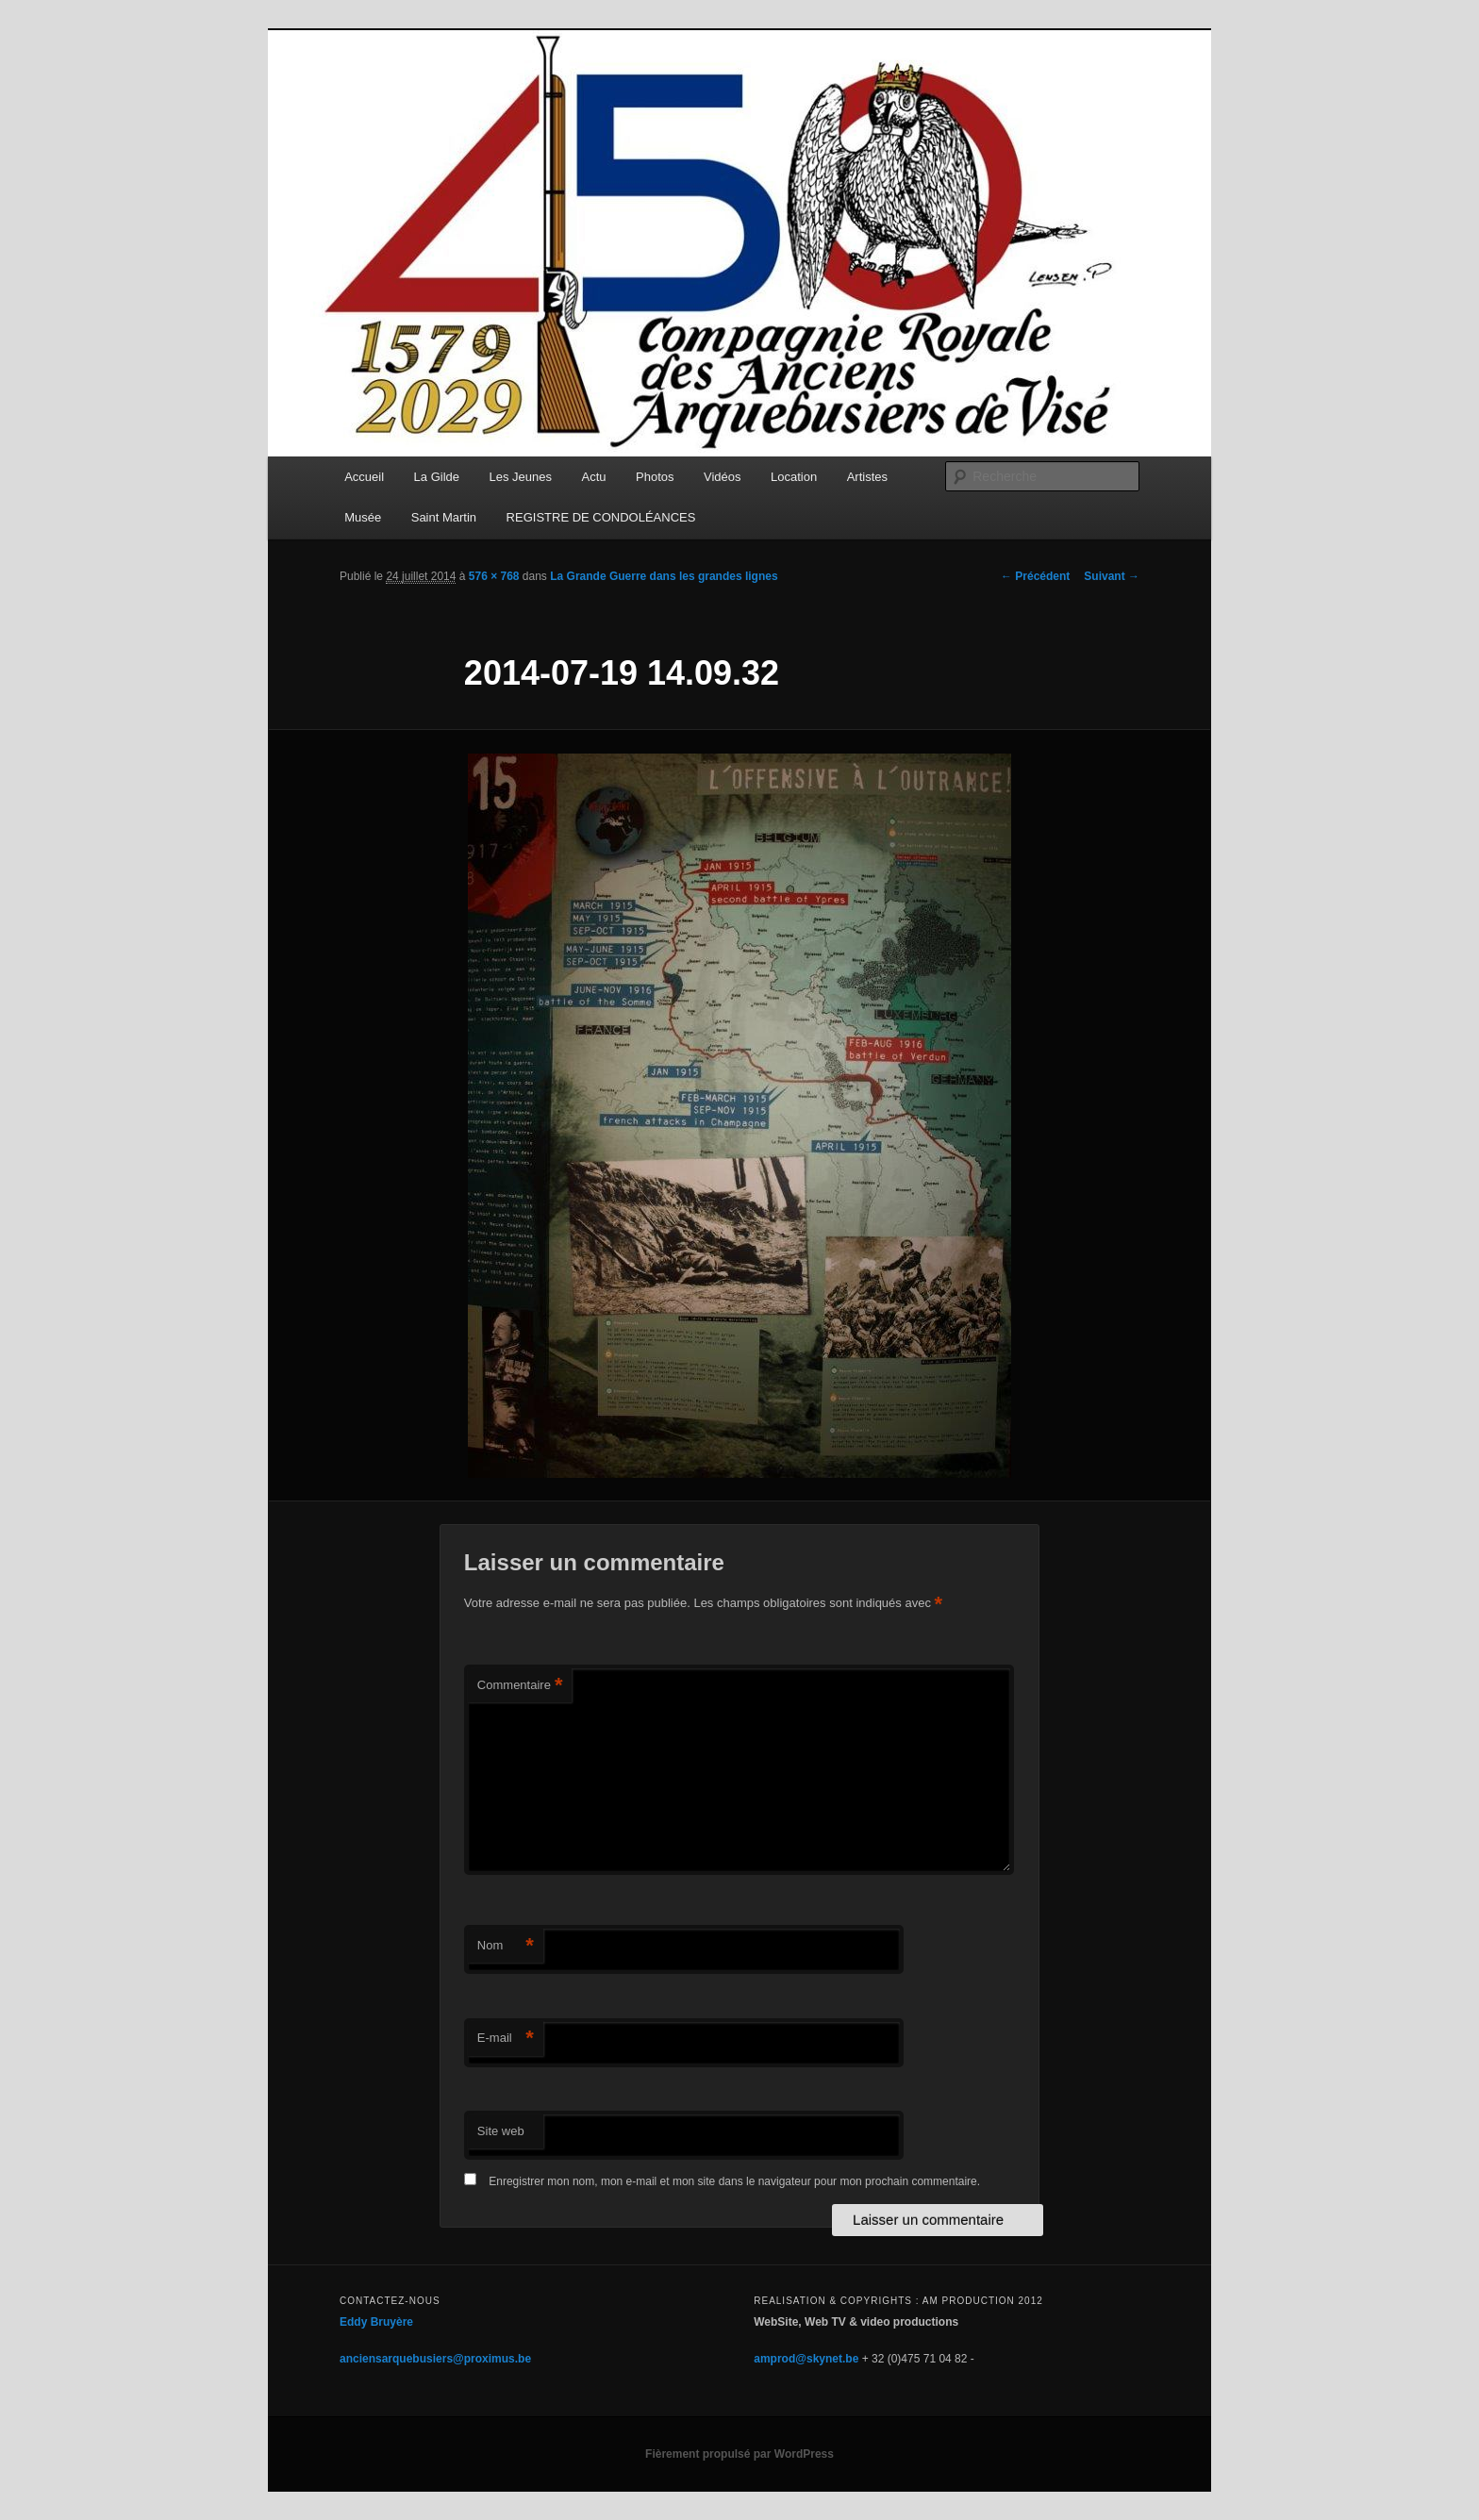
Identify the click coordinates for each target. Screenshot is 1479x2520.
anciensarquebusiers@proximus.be (435, 2358)
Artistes (867, 477)
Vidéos (722, 477)
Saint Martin (443, 517)
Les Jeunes (521, 477)
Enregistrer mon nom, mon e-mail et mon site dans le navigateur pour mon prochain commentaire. (734, 2181)
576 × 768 (494, 576)
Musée (362, 517)
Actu (594, 477)
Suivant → (1111, 576)
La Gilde (436, 477)
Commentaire (520, 1685)
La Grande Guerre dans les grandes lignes (663, 576)
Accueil (364, 477)
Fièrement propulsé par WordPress (739, 2454)
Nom (505, 1946)
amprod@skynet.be (806, 2358)
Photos (654, 477)
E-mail (505, 2038)
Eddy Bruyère (376, 2322)
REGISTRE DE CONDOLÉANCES (601, 517)
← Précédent (1035, 576)
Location (794, 477)
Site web (500, 2131)
